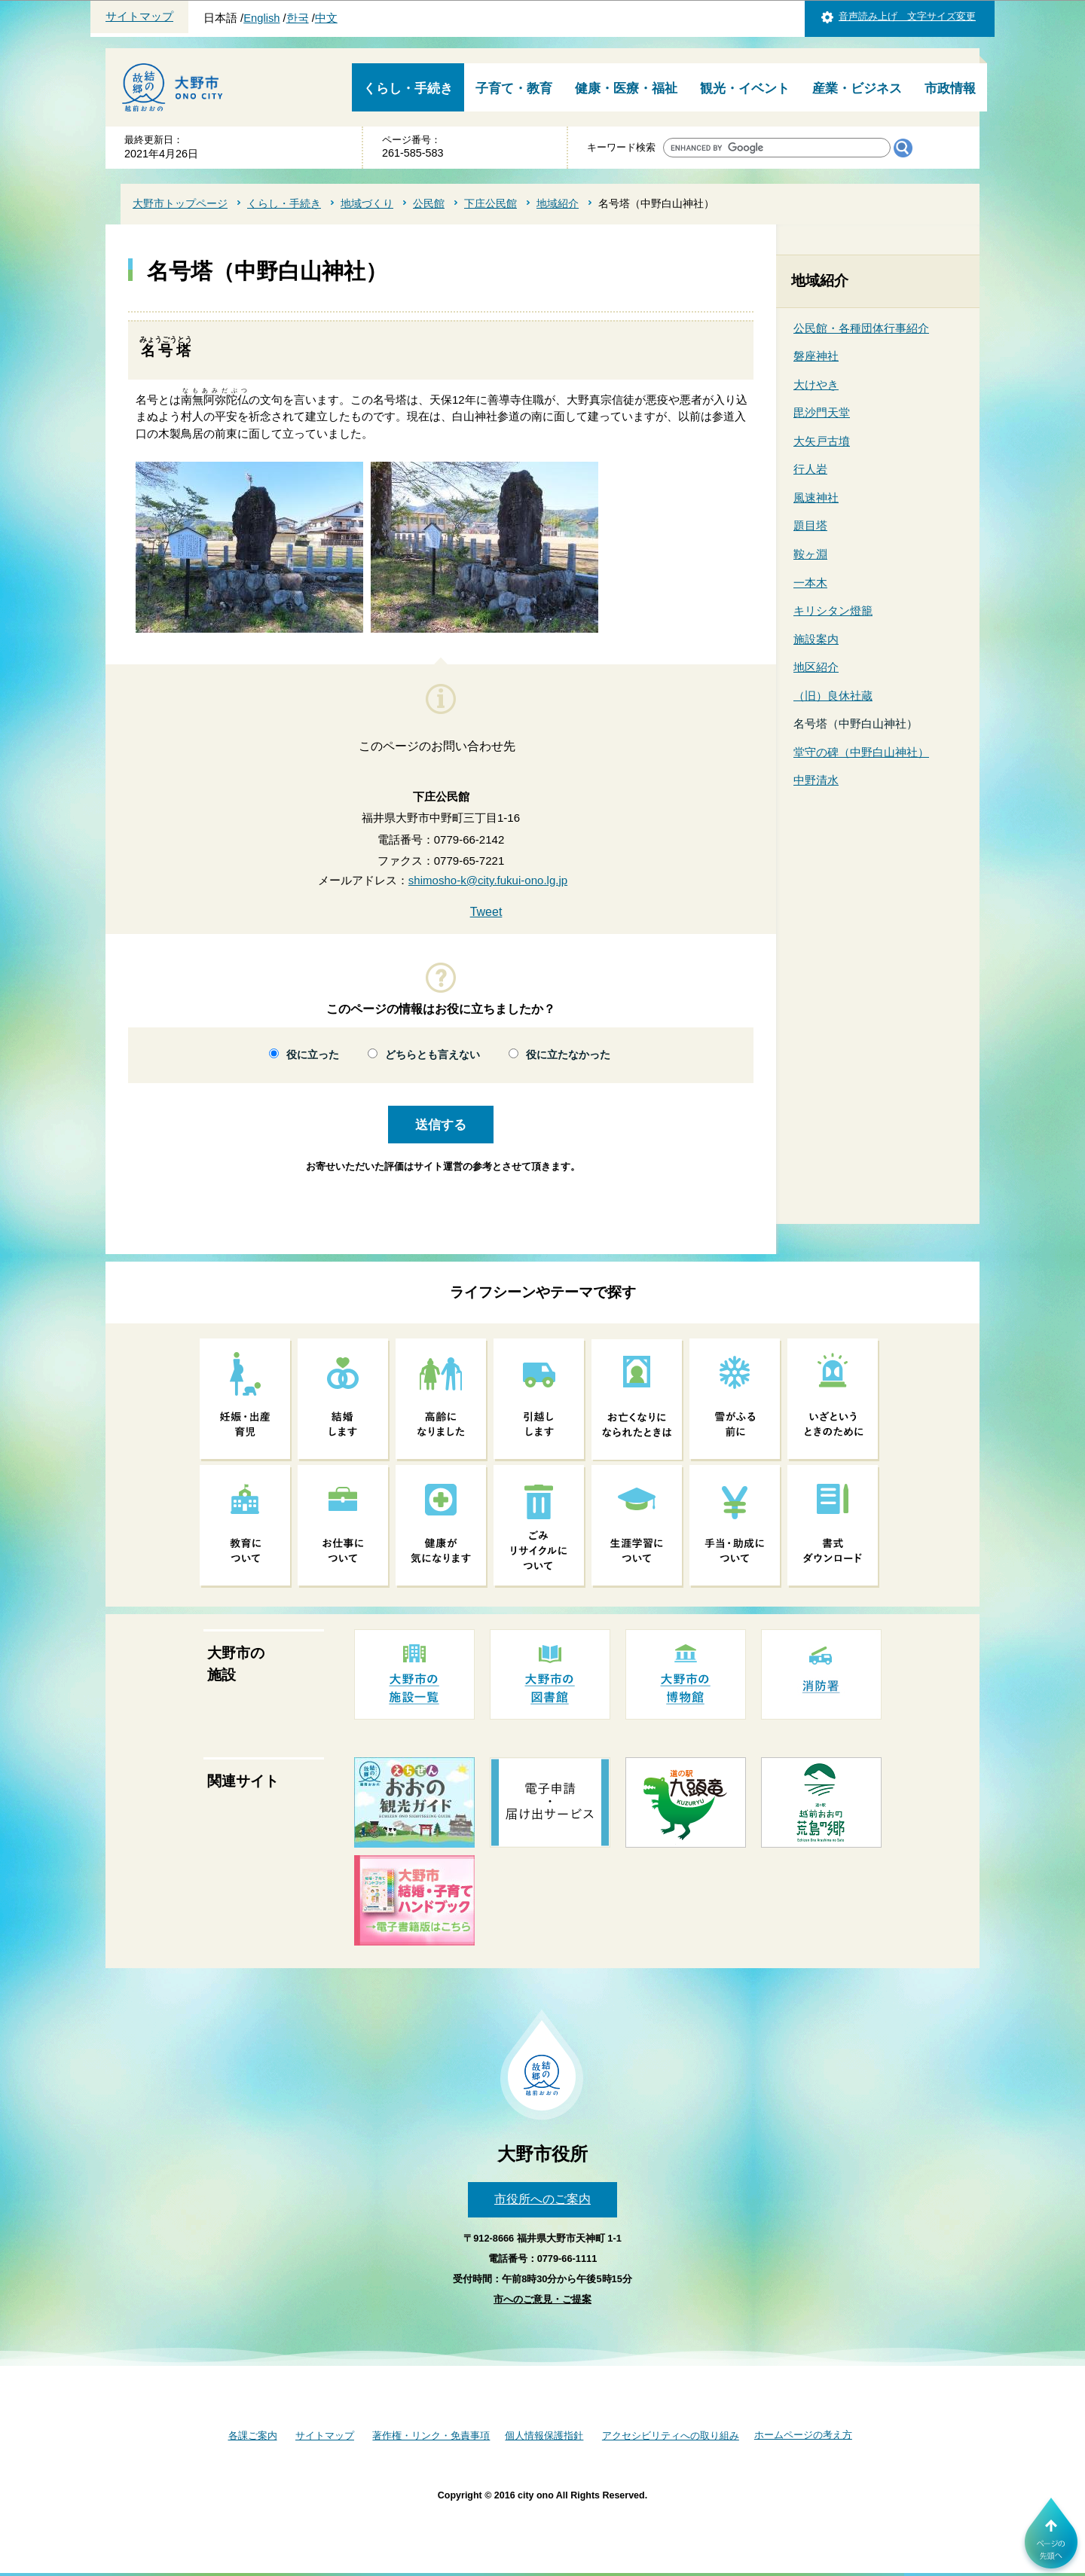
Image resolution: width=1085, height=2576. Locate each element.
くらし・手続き (408, 88)
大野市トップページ (180, 203)
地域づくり (367, 203)
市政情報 (950, 88)
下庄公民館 (490, 203)
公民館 (429, 203)
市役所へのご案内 (542, 2199)
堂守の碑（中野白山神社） (861, 752)
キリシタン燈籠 (833, 610)
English (261, 18)
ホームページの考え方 (803, 2434)
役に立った (312, 1055)
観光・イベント (745, 88)
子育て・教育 (513, 88)
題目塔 (810, 525)
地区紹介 (816, 667)
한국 (297, 18)
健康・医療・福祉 (626, 88)
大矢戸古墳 (821, 441)
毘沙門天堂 (821, 412)
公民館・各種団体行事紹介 (861, 328)
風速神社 (816, 497)
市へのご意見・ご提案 (542, 2299)
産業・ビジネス (857, 88)
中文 (326, 18)
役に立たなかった (568, 1055)
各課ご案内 (252, 2435)
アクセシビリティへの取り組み (670, 2435)
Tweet (486, 911)
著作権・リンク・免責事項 (431, 2435)
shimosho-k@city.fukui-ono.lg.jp (487, 880)
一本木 (810, 582)
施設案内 (816, 639)
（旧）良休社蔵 (833, 695)
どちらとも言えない (432, 1055)
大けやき (816, 384)
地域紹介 (557, 203)
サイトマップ (139, 17)
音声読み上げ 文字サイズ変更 (907, 16)
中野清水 (816, 780)
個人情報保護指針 (544, 2435)
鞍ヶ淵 (810, 554)
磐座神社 (816, 355)
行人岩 (810, 468)
